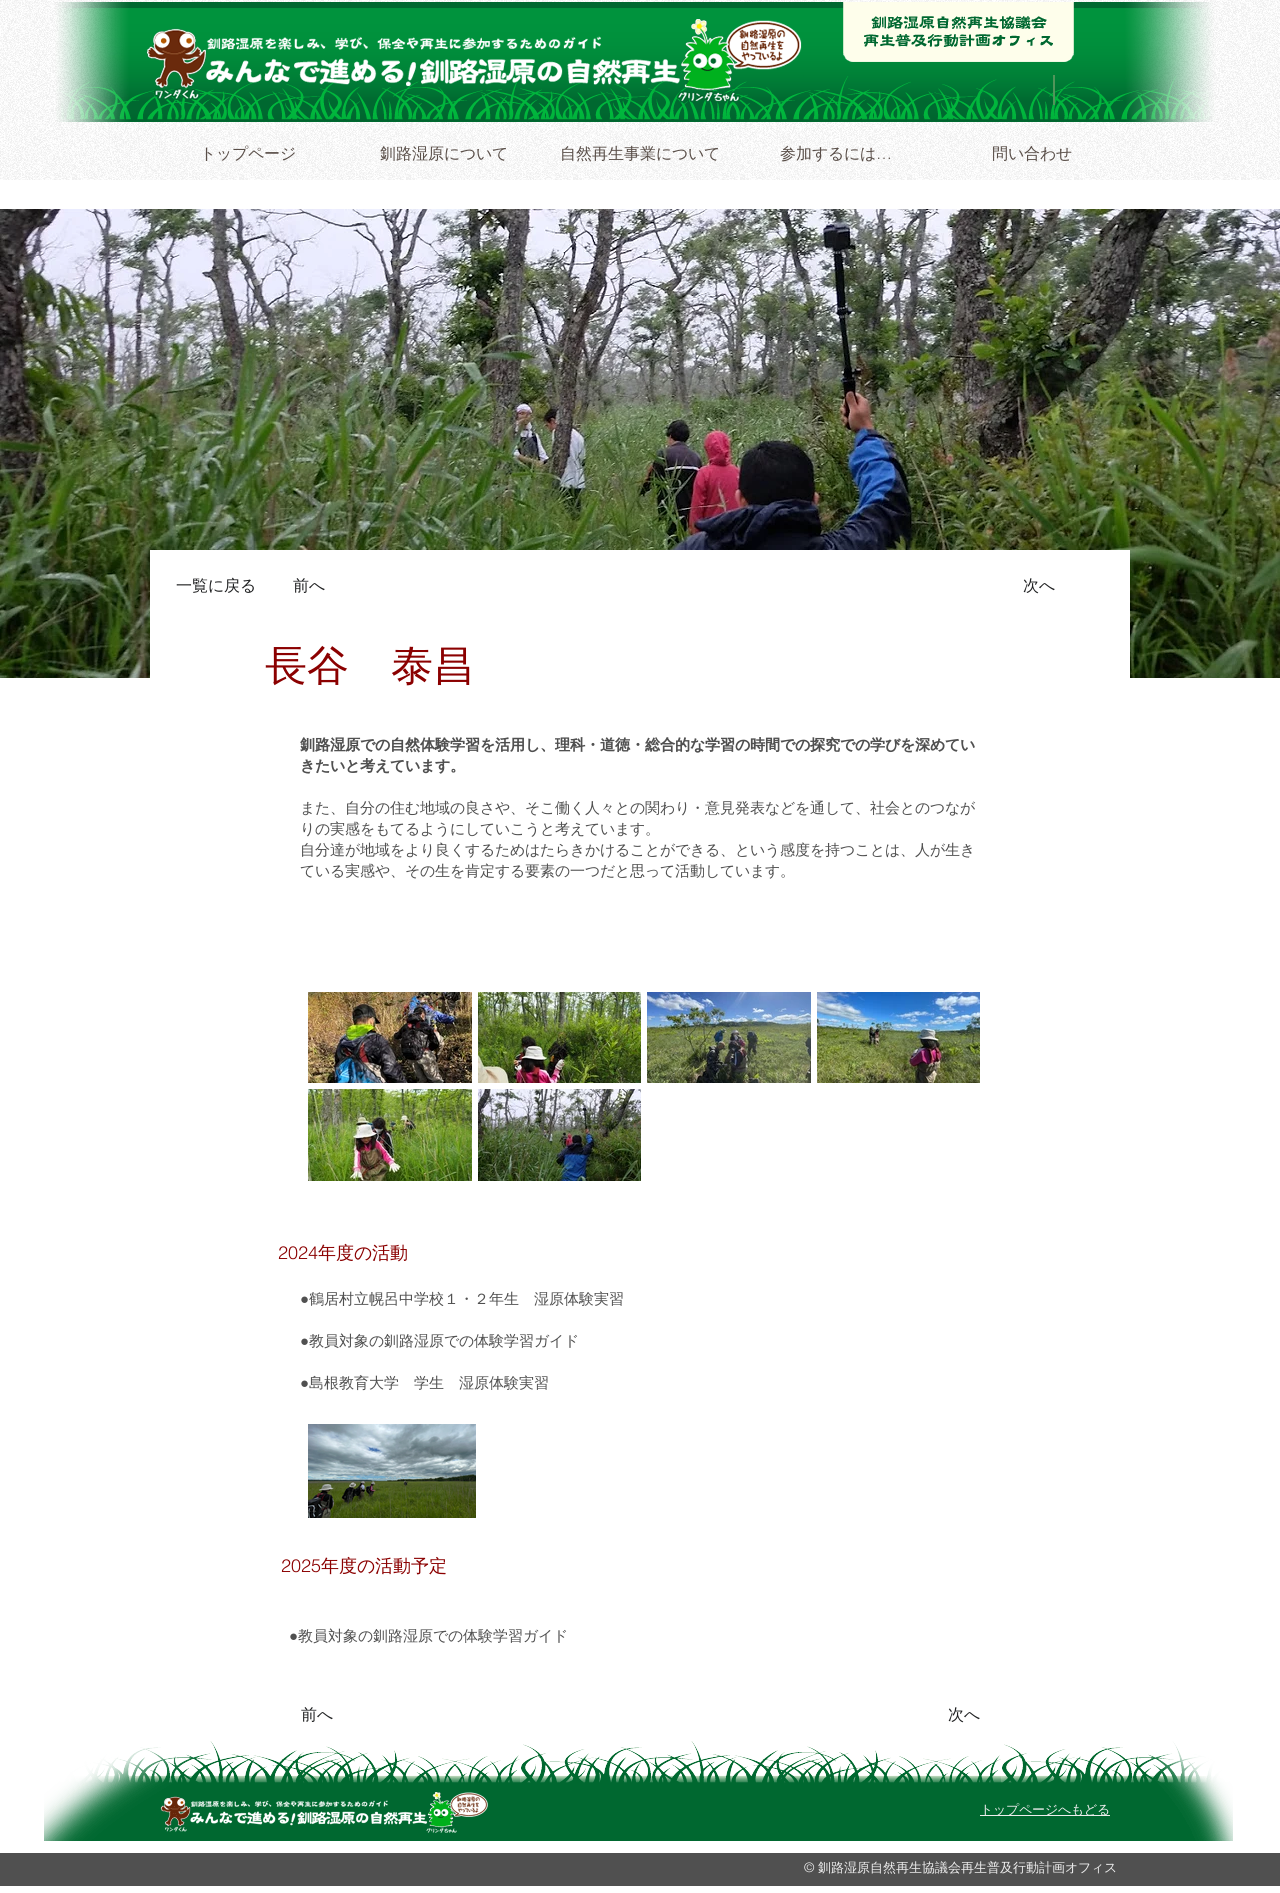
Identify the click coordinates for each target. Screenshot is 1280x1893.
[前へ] (319, 586)
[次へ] (1029, 586)
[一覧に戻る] (220, 586)
